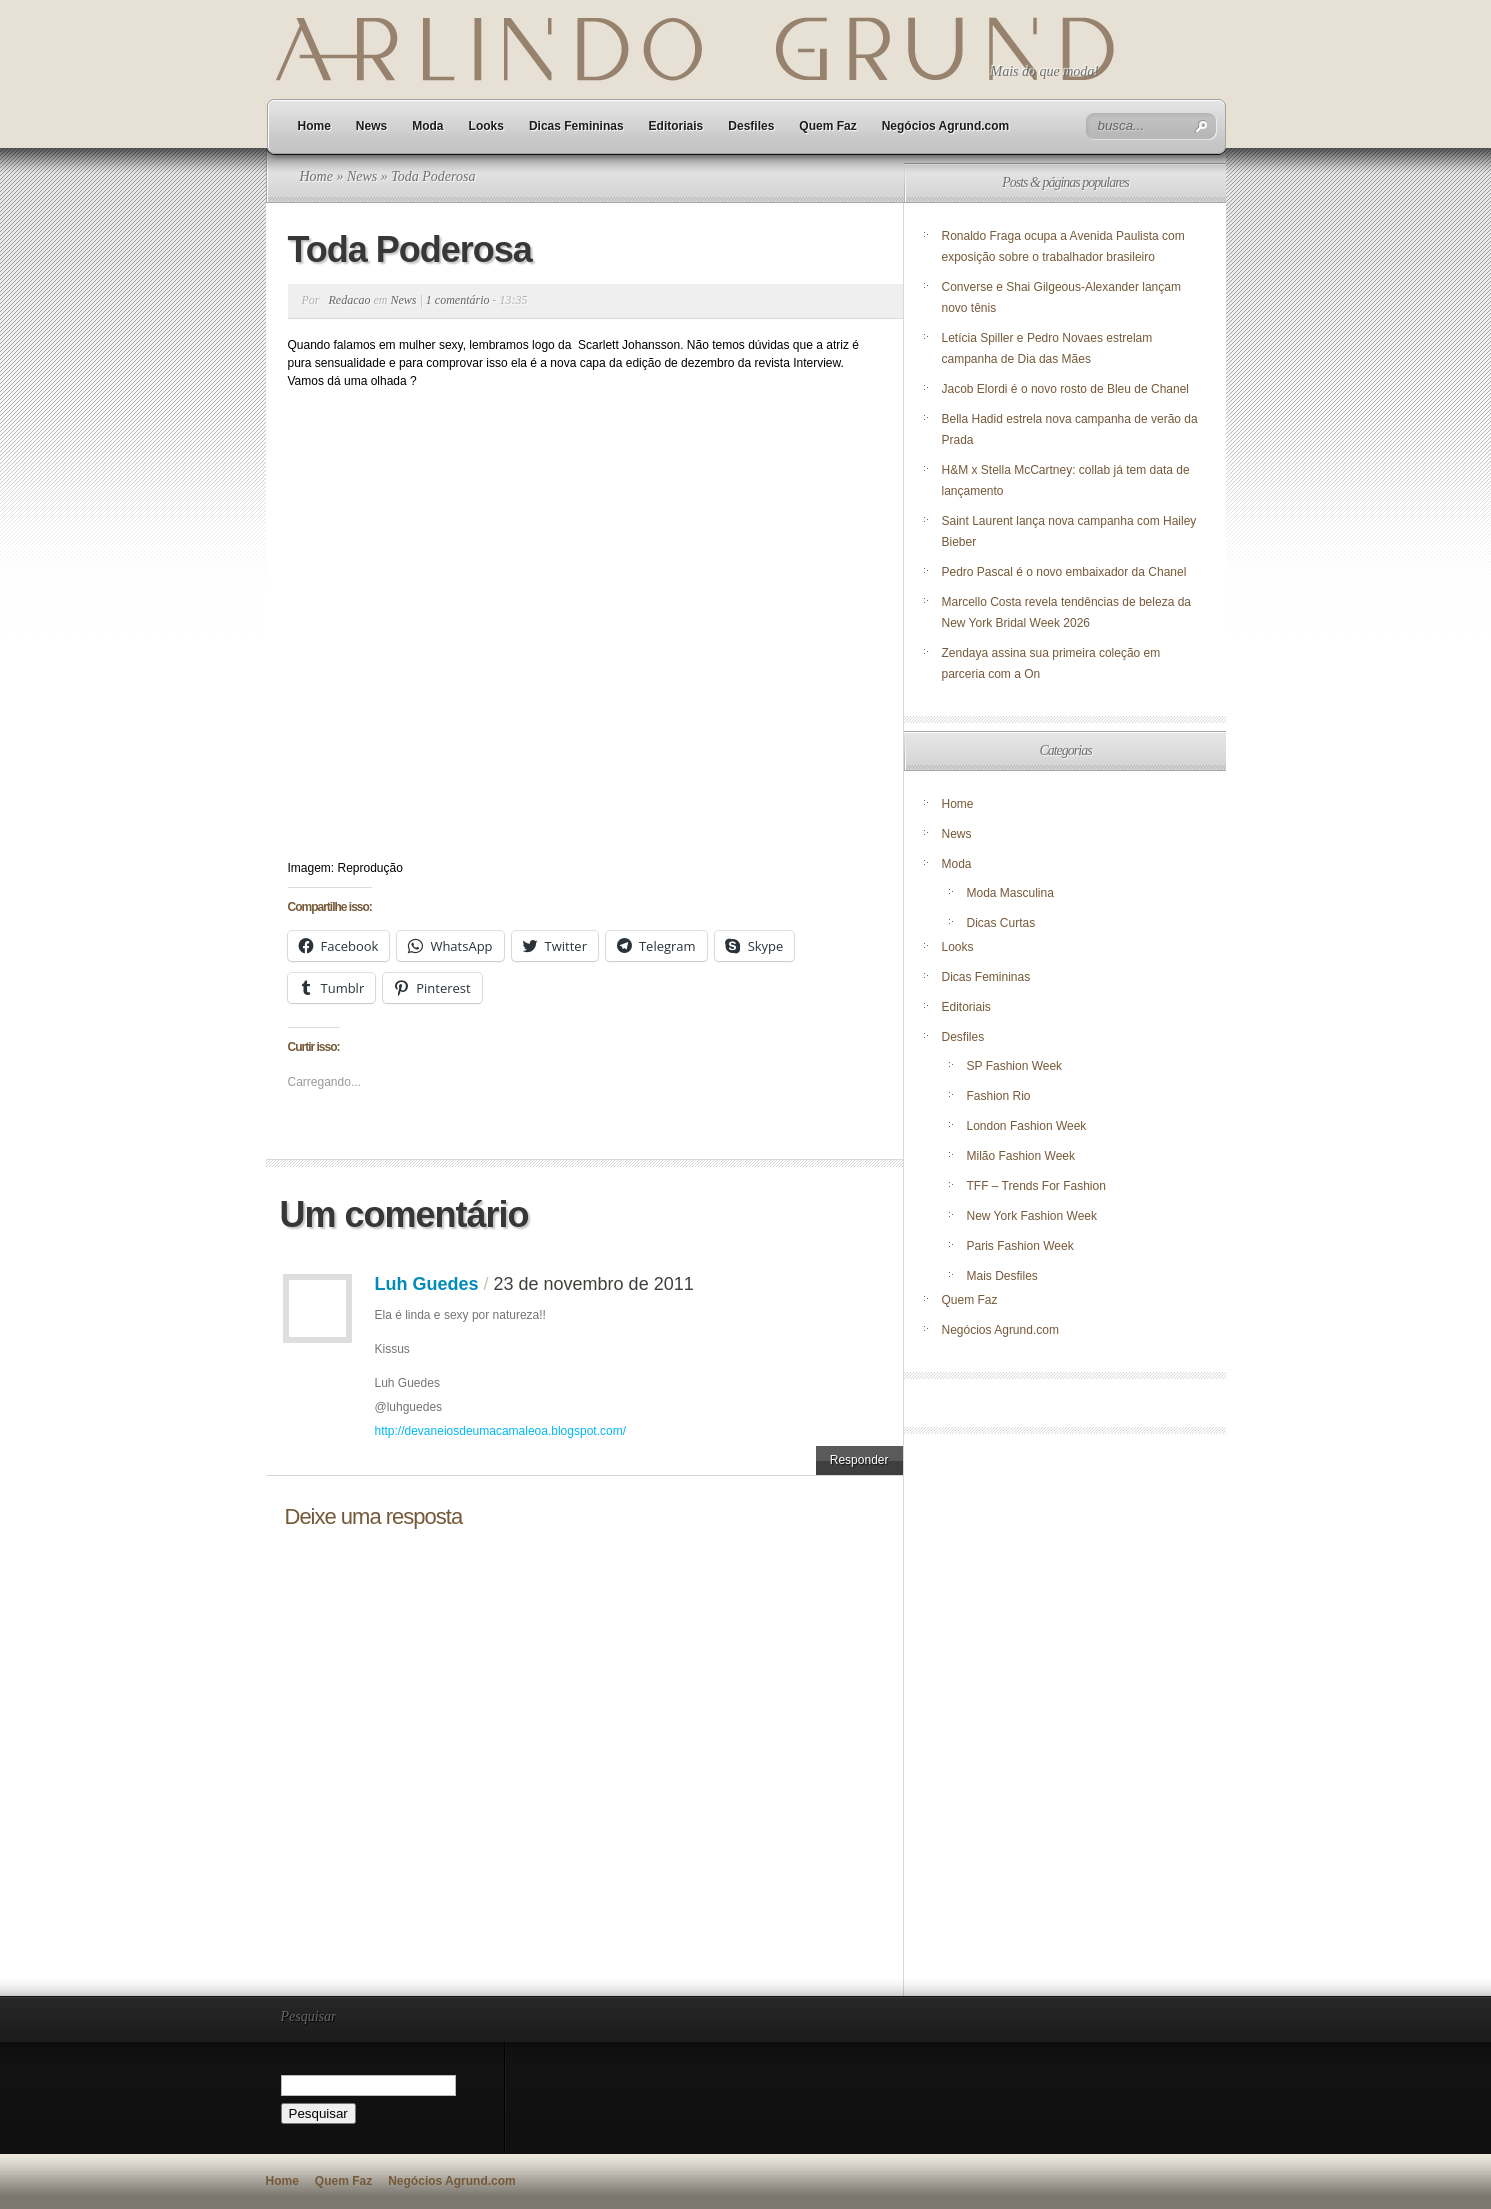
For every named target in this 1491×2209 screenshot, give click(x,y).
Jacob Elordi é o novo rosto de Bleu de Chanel (1066, 389)
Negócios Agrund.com (946, 126)
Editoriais (676, 126)
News (371, 126)
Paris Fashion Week (1020, 1246)
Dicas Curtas (1001, 923)
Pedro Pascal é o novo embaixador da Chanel (1066, 572)
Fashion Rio (999, 1096)
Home (314, 126)
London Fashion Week (1027, 1126)
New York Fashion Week (1032, 1216)
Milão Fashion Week (1021, 1156)
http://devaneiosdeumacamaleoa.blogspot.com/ (501, 1431)
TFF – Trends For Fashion (1036, 1186)
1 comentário (458, 300)
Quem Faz (827, 126)
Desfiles (751, 126)
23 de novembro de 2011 (594, 1284)
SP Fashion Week (1015, 1066)
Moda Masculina (1010, 893)
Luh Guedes (427, 1284)
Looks (486, 126)
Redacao (350, 300)
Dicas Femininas (576, 126)
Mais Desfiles (1002, 1276)
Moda (427, 126)
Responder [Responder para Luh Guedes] (859, 1460)
